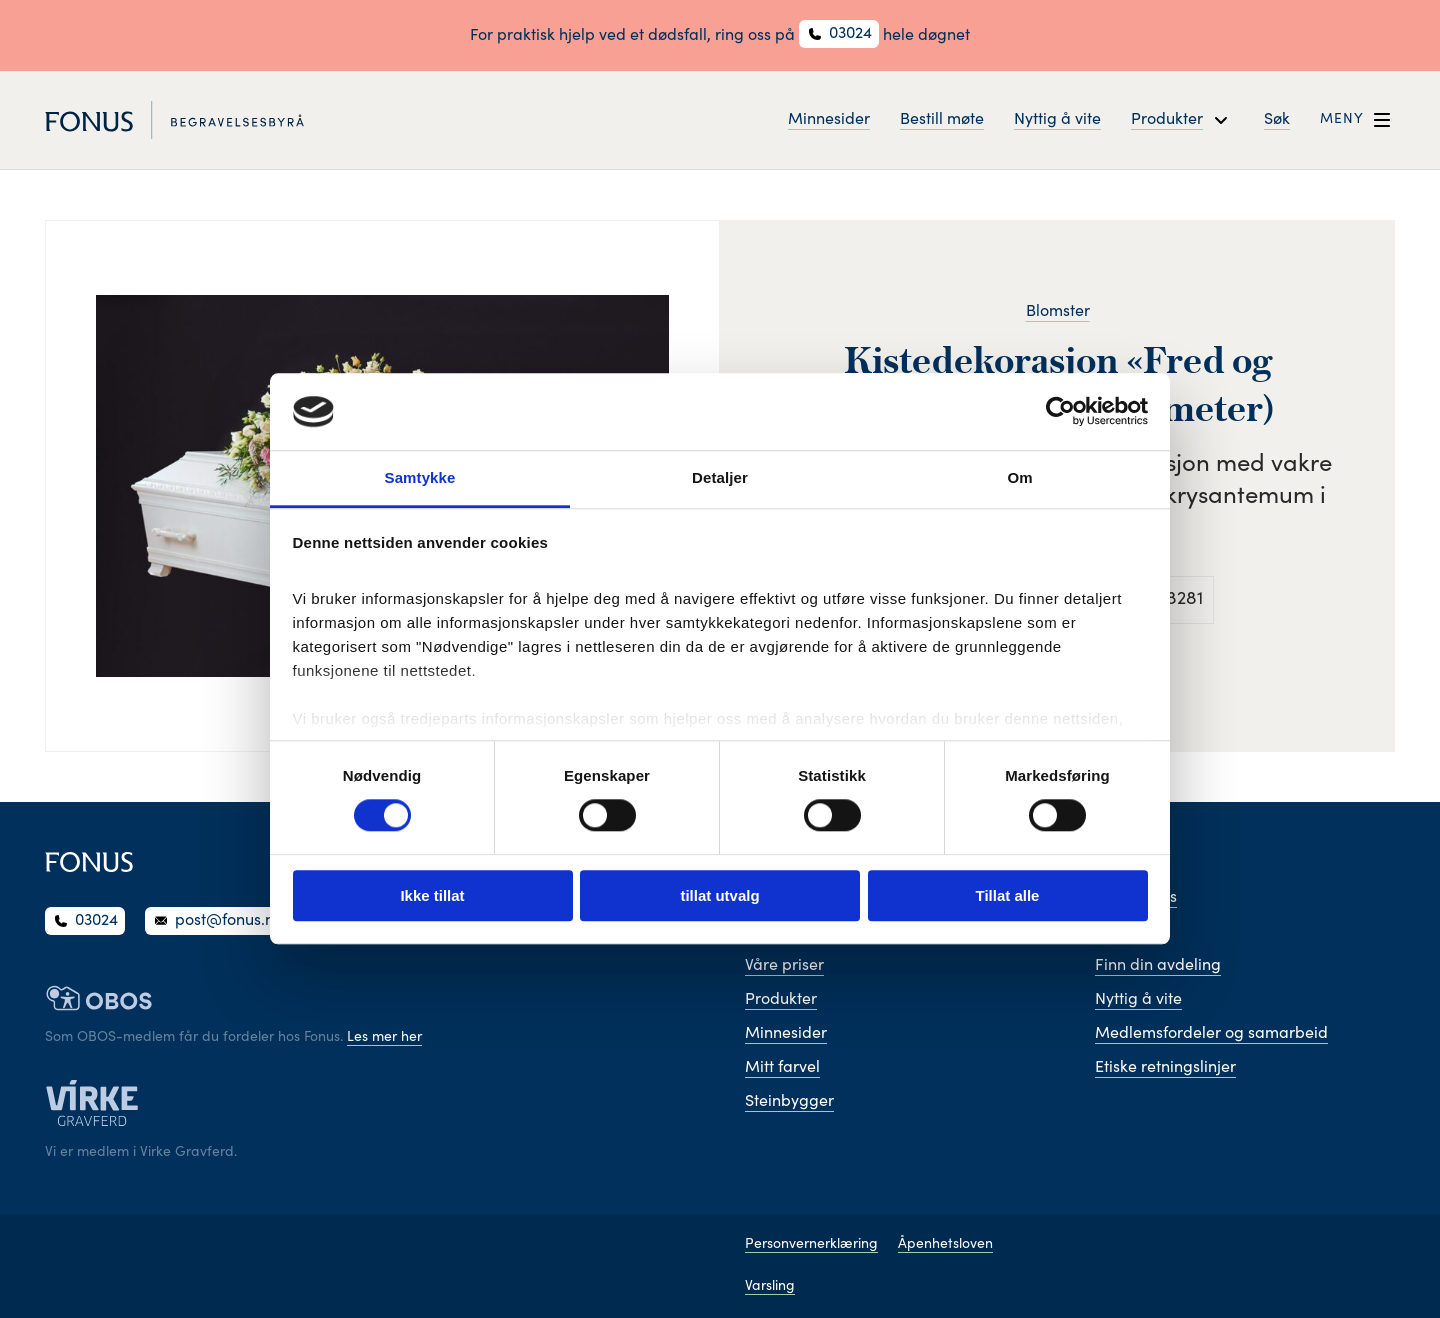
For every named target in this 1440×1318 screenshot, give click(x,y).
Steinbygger (789, 1102)
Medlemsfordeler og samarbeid (1211, 1034)
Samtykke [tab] (420, 477)
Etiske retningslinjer (1165, 1068)
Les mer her (384, 1038)
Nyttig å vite (1057, 120)
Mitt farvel (782, 1068)
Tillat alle (1008, 895)
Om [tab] (1019, 477)
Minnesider (829, 120)
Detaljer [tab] (720, 477)
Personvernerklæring (811, 1245)
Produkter (781, 1000)
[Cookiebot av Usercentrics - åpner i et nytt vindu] (1060, 412)
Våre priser (784, 966)
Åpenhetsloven (945, 1245)
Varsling (770, 1287)
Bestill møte (942, 120)
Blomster (1058, 312)
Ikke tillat (432, 895)
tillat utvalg (719, 895)
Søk (1277, 120)
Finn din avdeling (1158, 966)
